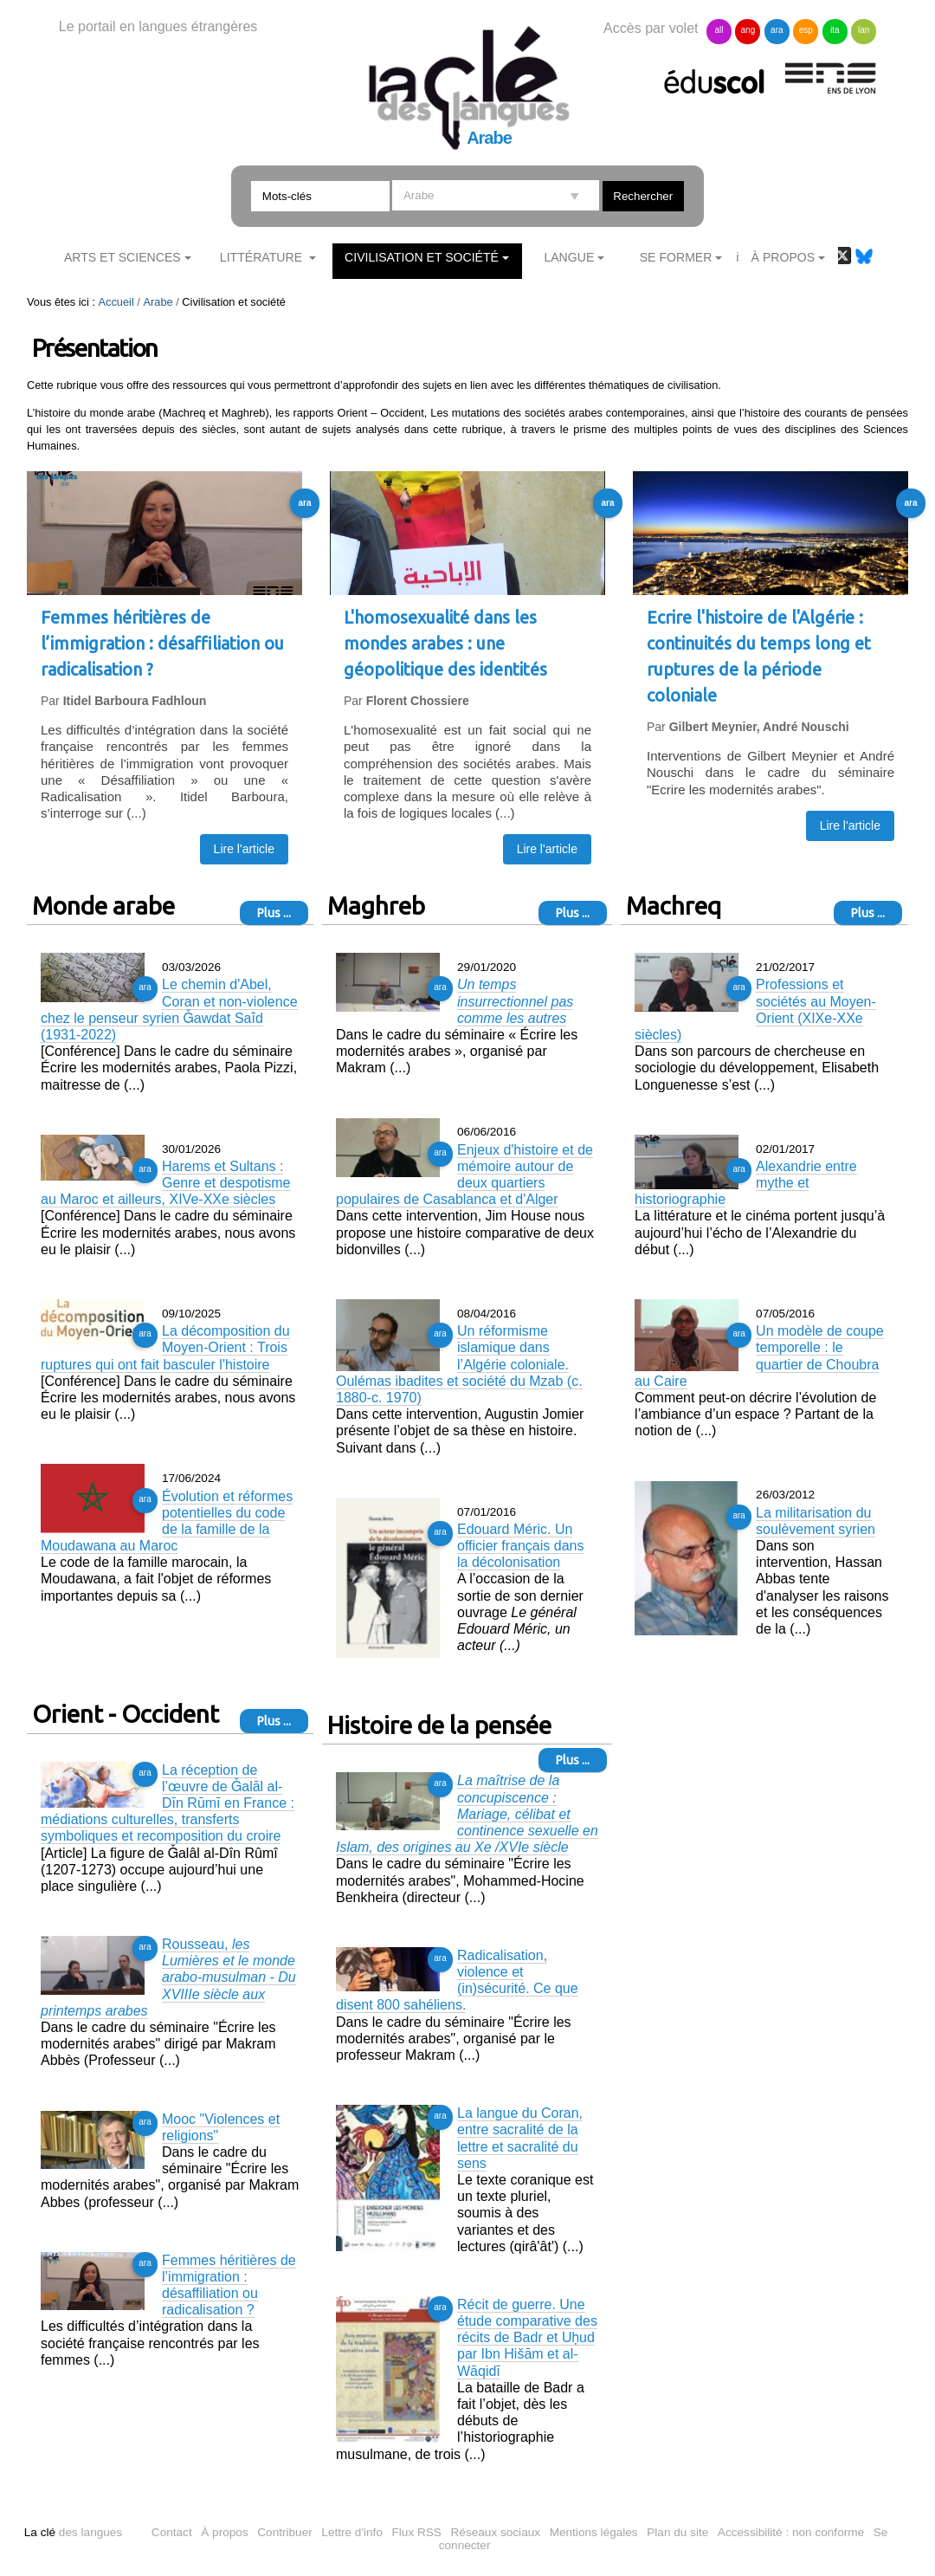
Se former (676, 257)
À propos (224, 2532)
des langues (73, 2532)
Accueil (116, 301)
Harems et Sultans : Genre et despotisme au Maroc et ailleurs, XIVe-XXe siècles (166, 1183)
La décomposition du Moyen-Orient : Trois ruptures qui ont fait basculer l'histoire (165, 1347)
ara (777, 30)
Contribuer (284, 2532)
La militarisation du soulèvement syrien (815, 1521)
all (718, 30)
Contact (172, 2532)
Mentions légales (594, 2532)
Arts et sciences (122, 257)
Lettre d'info (352, 2532)
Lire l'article (244, 849)
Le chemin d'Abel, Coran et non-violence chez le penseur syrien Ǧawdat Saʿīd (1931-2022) (169, 1009)
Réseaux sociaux (496, 2532)
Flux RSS (417, 2532)
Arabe (157, 301)
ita (835, 30)
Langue (569, 257)
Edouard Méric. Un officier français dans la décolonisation (520, 1546)
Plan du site (677, 2532)
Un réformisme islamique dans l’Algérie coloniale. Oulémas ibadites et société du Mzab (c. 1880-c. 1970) (459, 1364)
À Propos (783, 257)
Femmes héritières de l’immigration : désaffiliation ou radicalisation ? (229, 2285)
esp (806, 30)
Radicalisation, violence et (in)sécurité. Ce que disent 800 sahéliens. (457, 1980)
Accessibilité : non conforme (791, 2532)
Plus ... (274, 913)
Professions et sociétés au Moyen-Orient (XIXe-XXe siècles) (755, 1009)
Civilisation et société (422, 257)
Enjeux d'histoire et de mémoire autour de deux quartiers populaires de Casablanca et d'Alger (464, 1174)
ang (748, 30)
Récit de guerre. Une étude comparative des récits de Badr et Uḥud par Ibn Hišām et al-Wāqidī (527, 2338)
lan (863, 30)
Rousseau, (168, 1977)
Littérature (263, 257)
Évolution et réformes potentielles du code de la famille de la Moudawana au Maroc (167, 1521)
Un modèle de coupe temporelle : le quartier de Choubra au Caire (759, 1356)
